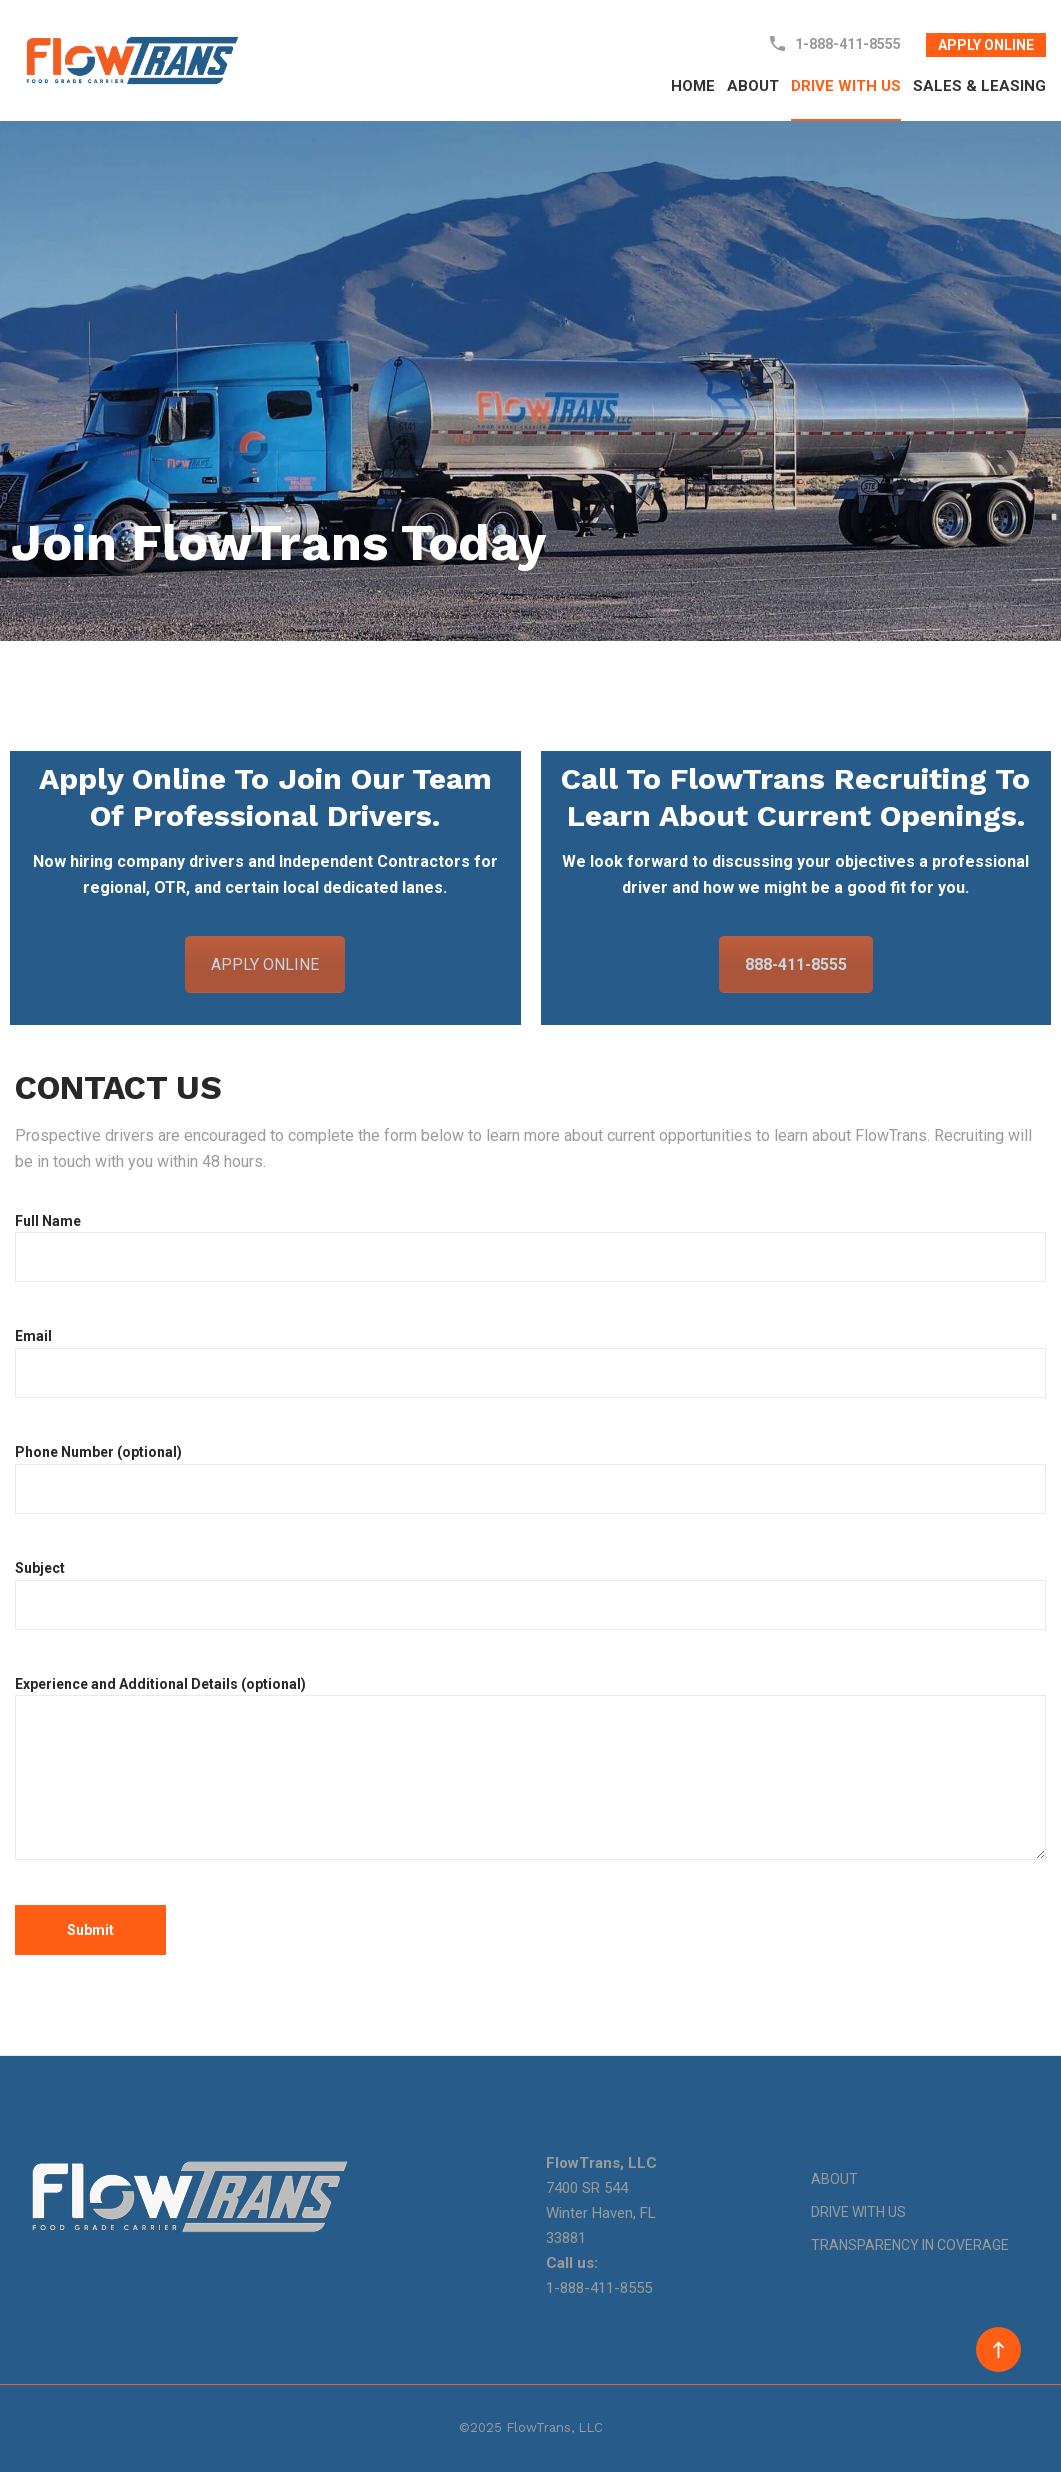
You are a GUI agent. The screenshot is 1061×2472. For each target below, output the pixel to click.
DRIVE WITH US (846, 86)
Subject (530, 1595)
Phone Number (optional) (530, 1479)
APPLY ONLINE (986, 45)
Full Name (530, 1248)
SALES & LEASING (979, 86)
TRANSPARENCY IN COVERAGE (910, 2245)
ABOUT (753, 86)
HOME (693, 86)
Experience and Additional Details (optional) (530, 1769)
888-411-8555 (796, 964)
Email (530, 1363)
